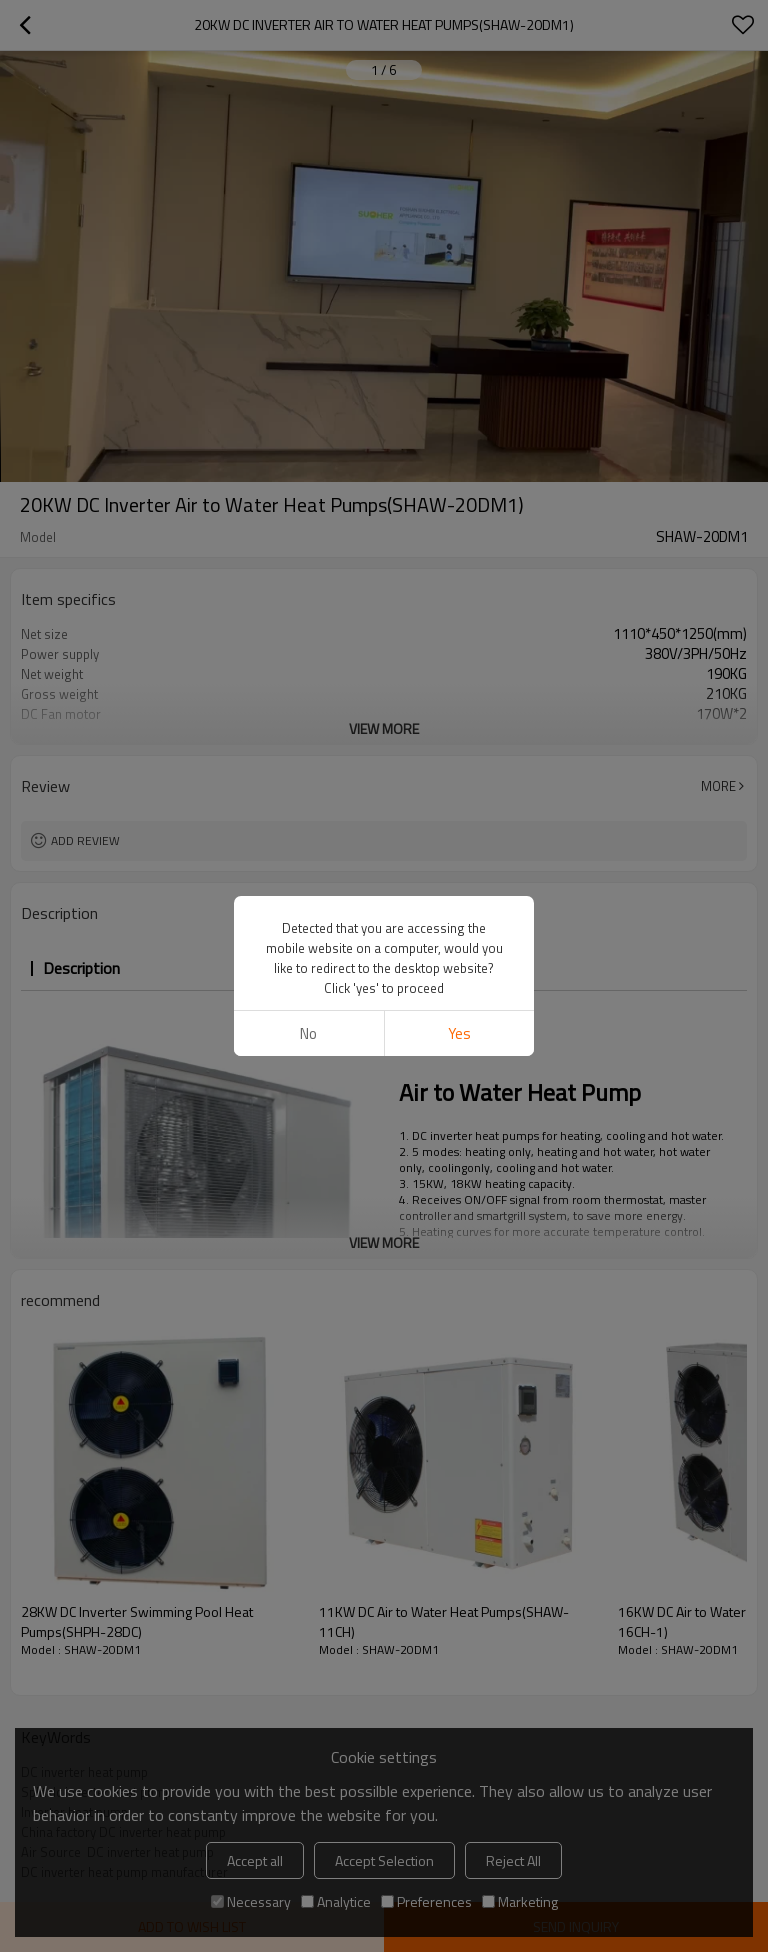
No (308, 1033)
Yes (459, 1033)
